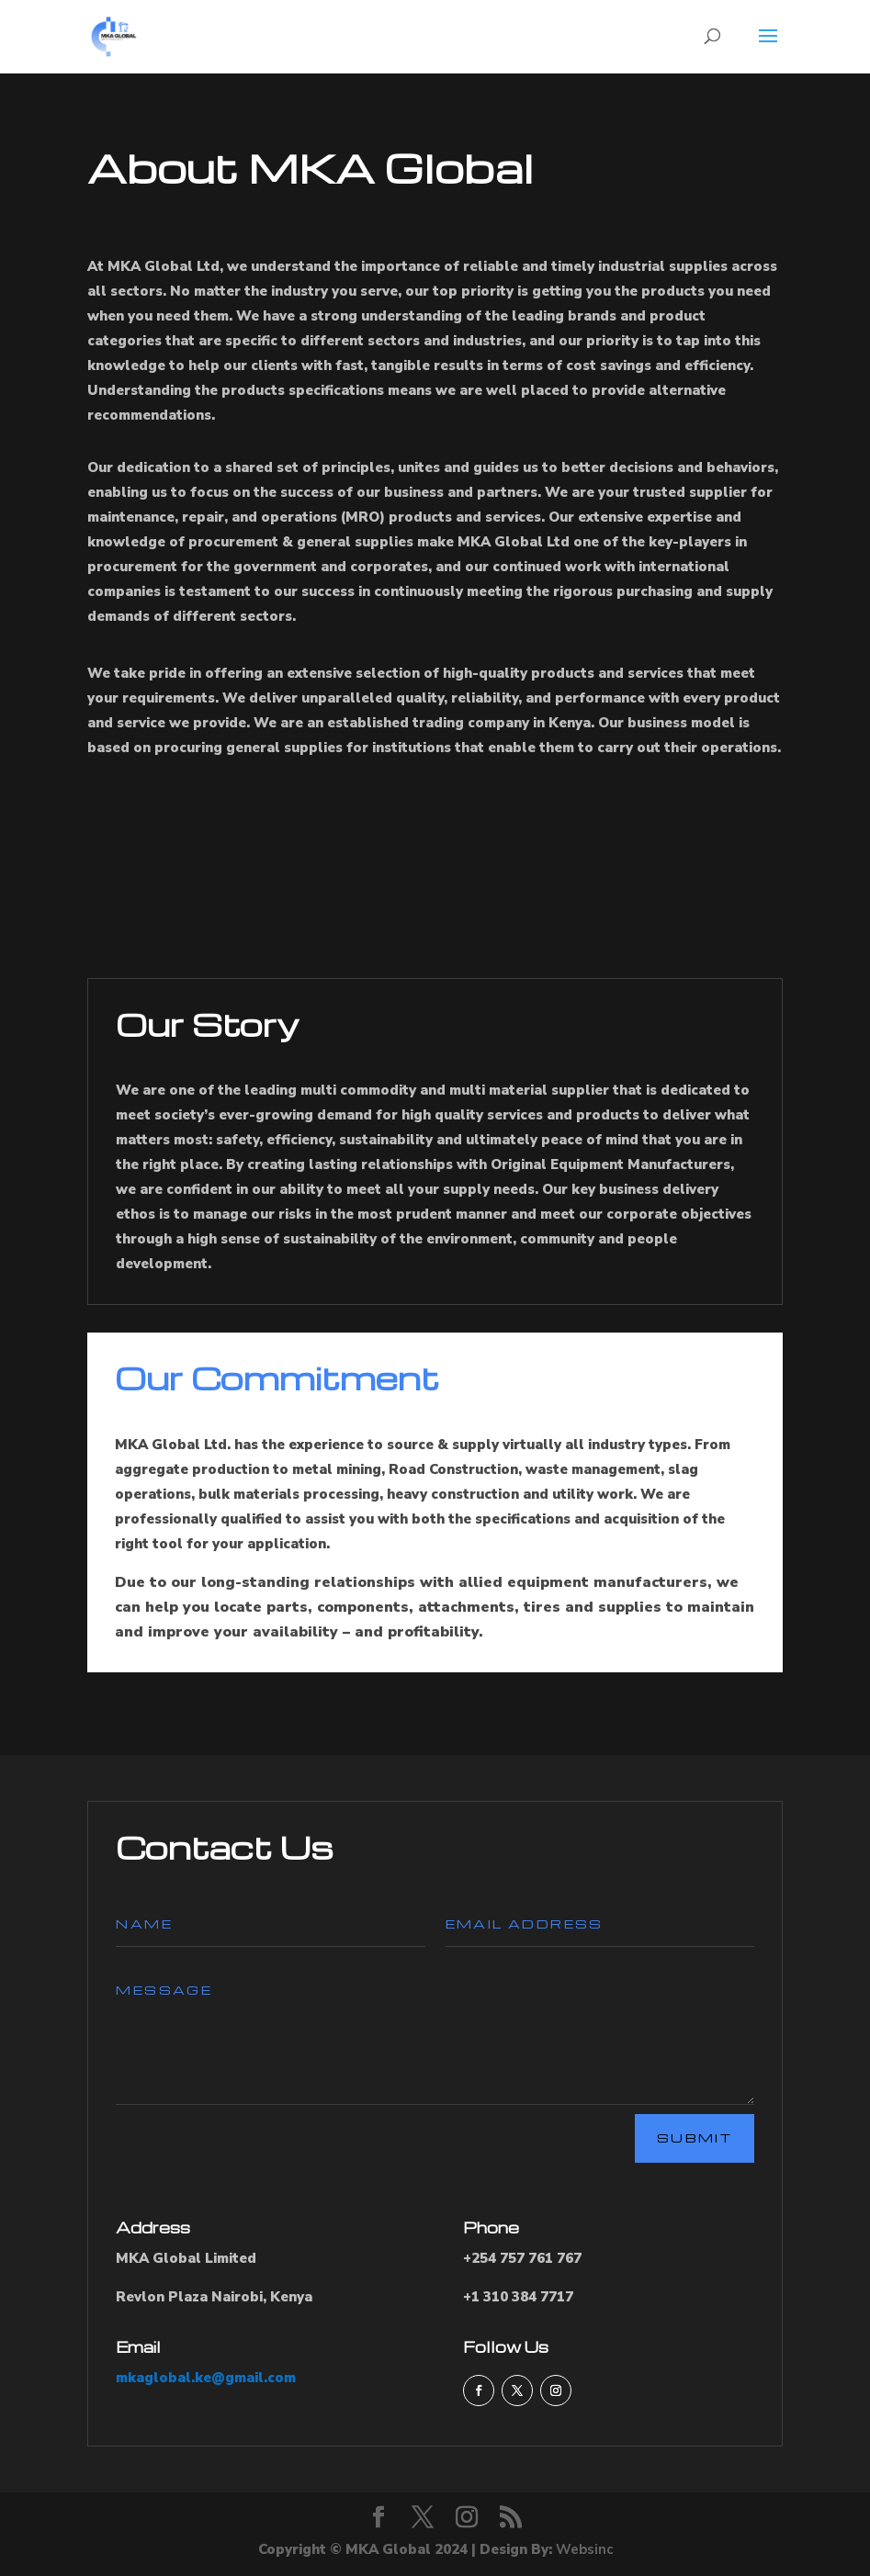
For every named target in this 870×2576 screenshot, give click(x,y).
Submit (694, 2137)
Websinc (584, 2549)
